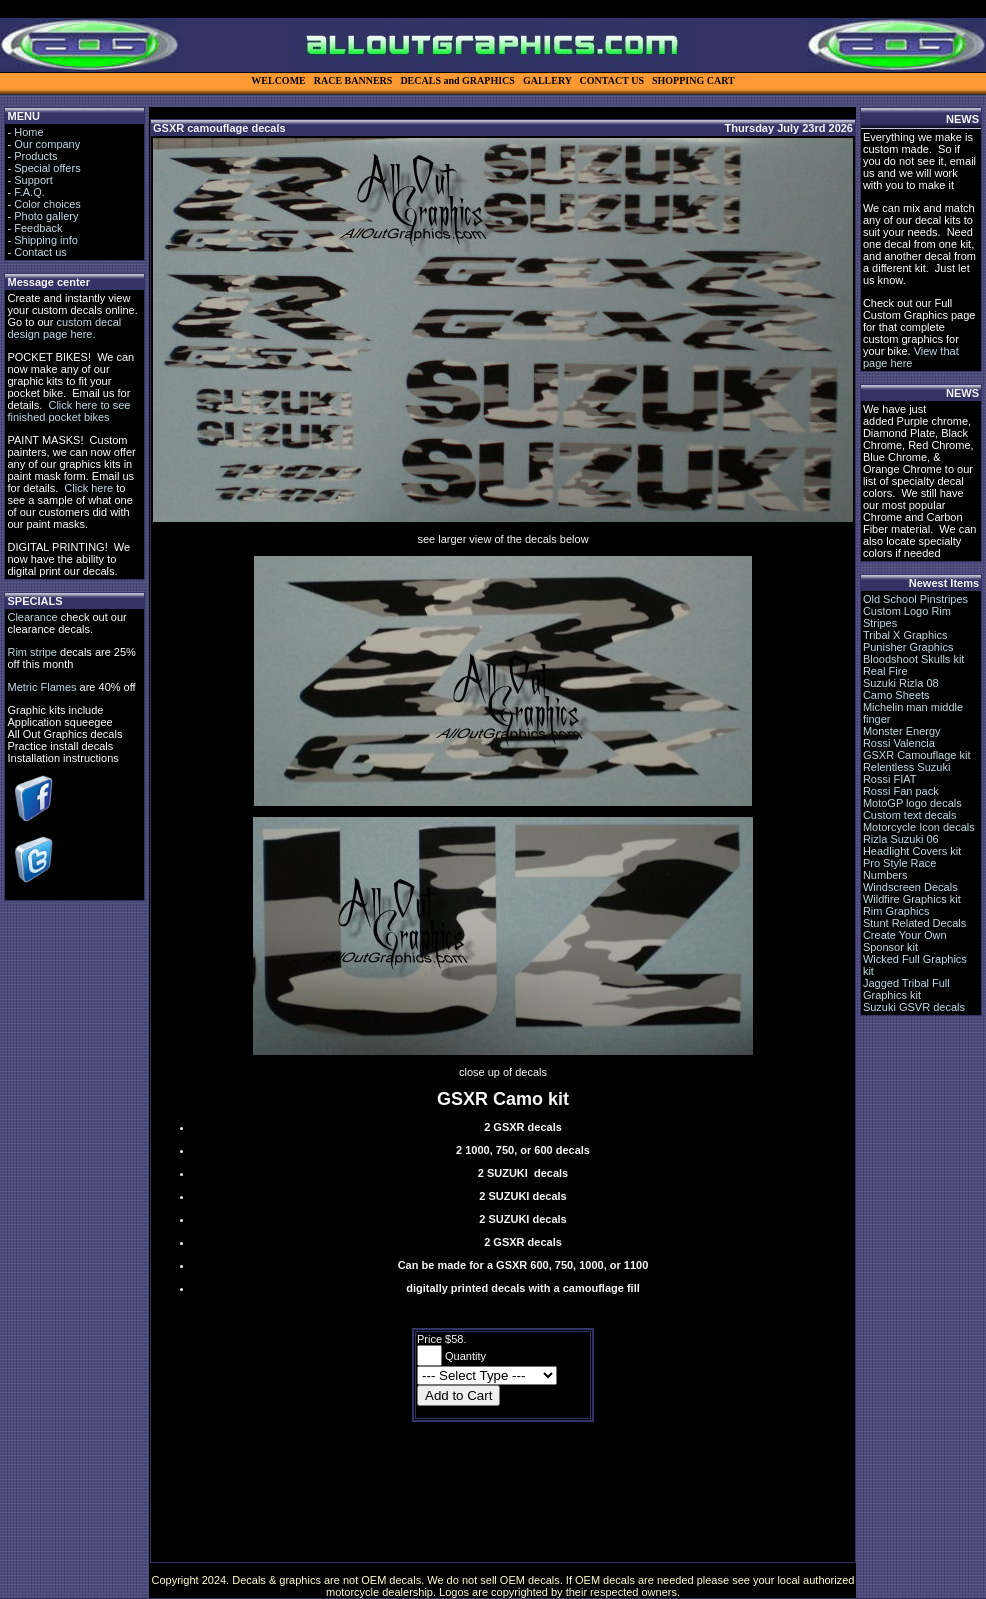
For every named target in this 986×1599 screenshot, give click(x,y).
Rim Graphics (896, 911)
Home (28, 132)
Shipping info (46, 240)
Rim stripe (32, 652)
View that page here (911, 357)
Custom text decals (910, 815)
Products (35, 156)
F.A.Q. (29, 192)
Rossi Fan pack (901, 791)
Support (33, 180)
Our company (47, 144)
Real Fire (885, 671)
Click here (88, 488)
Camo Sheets (896, 695)
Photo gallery (46, 216)
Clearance (32, 617)
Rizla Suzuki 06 (901, 839)
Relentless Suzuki (906, 767)
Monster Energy (902, 731)
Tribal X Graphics (905, 635)
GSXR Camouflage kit (917, 755)
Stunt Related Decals (914, 923)
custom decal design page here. (64, 328)
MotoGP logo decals (912, 803)
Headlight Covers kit (912, 851)
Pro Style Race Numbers (899, 869)
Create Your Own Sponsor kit (905, 941)
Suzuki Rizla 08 (901, 683)
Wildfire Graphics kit (912, 899)
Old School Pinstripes (915, 599)
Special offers (47, 168)
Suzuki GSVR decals (914, 1007)
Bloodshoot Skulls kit (914, 659)
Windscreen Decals (910, 887)
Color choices (47, 204)
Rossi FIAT (890, 779)
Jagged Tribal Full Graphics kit (906, 989)
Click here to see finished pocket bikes (68, 411)
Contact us (40, 252)
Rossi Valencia (899, 743)
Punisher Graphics (908, 647)
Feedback (38, 228)
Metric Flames (41, 687)
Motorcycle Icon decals (919, 827)
